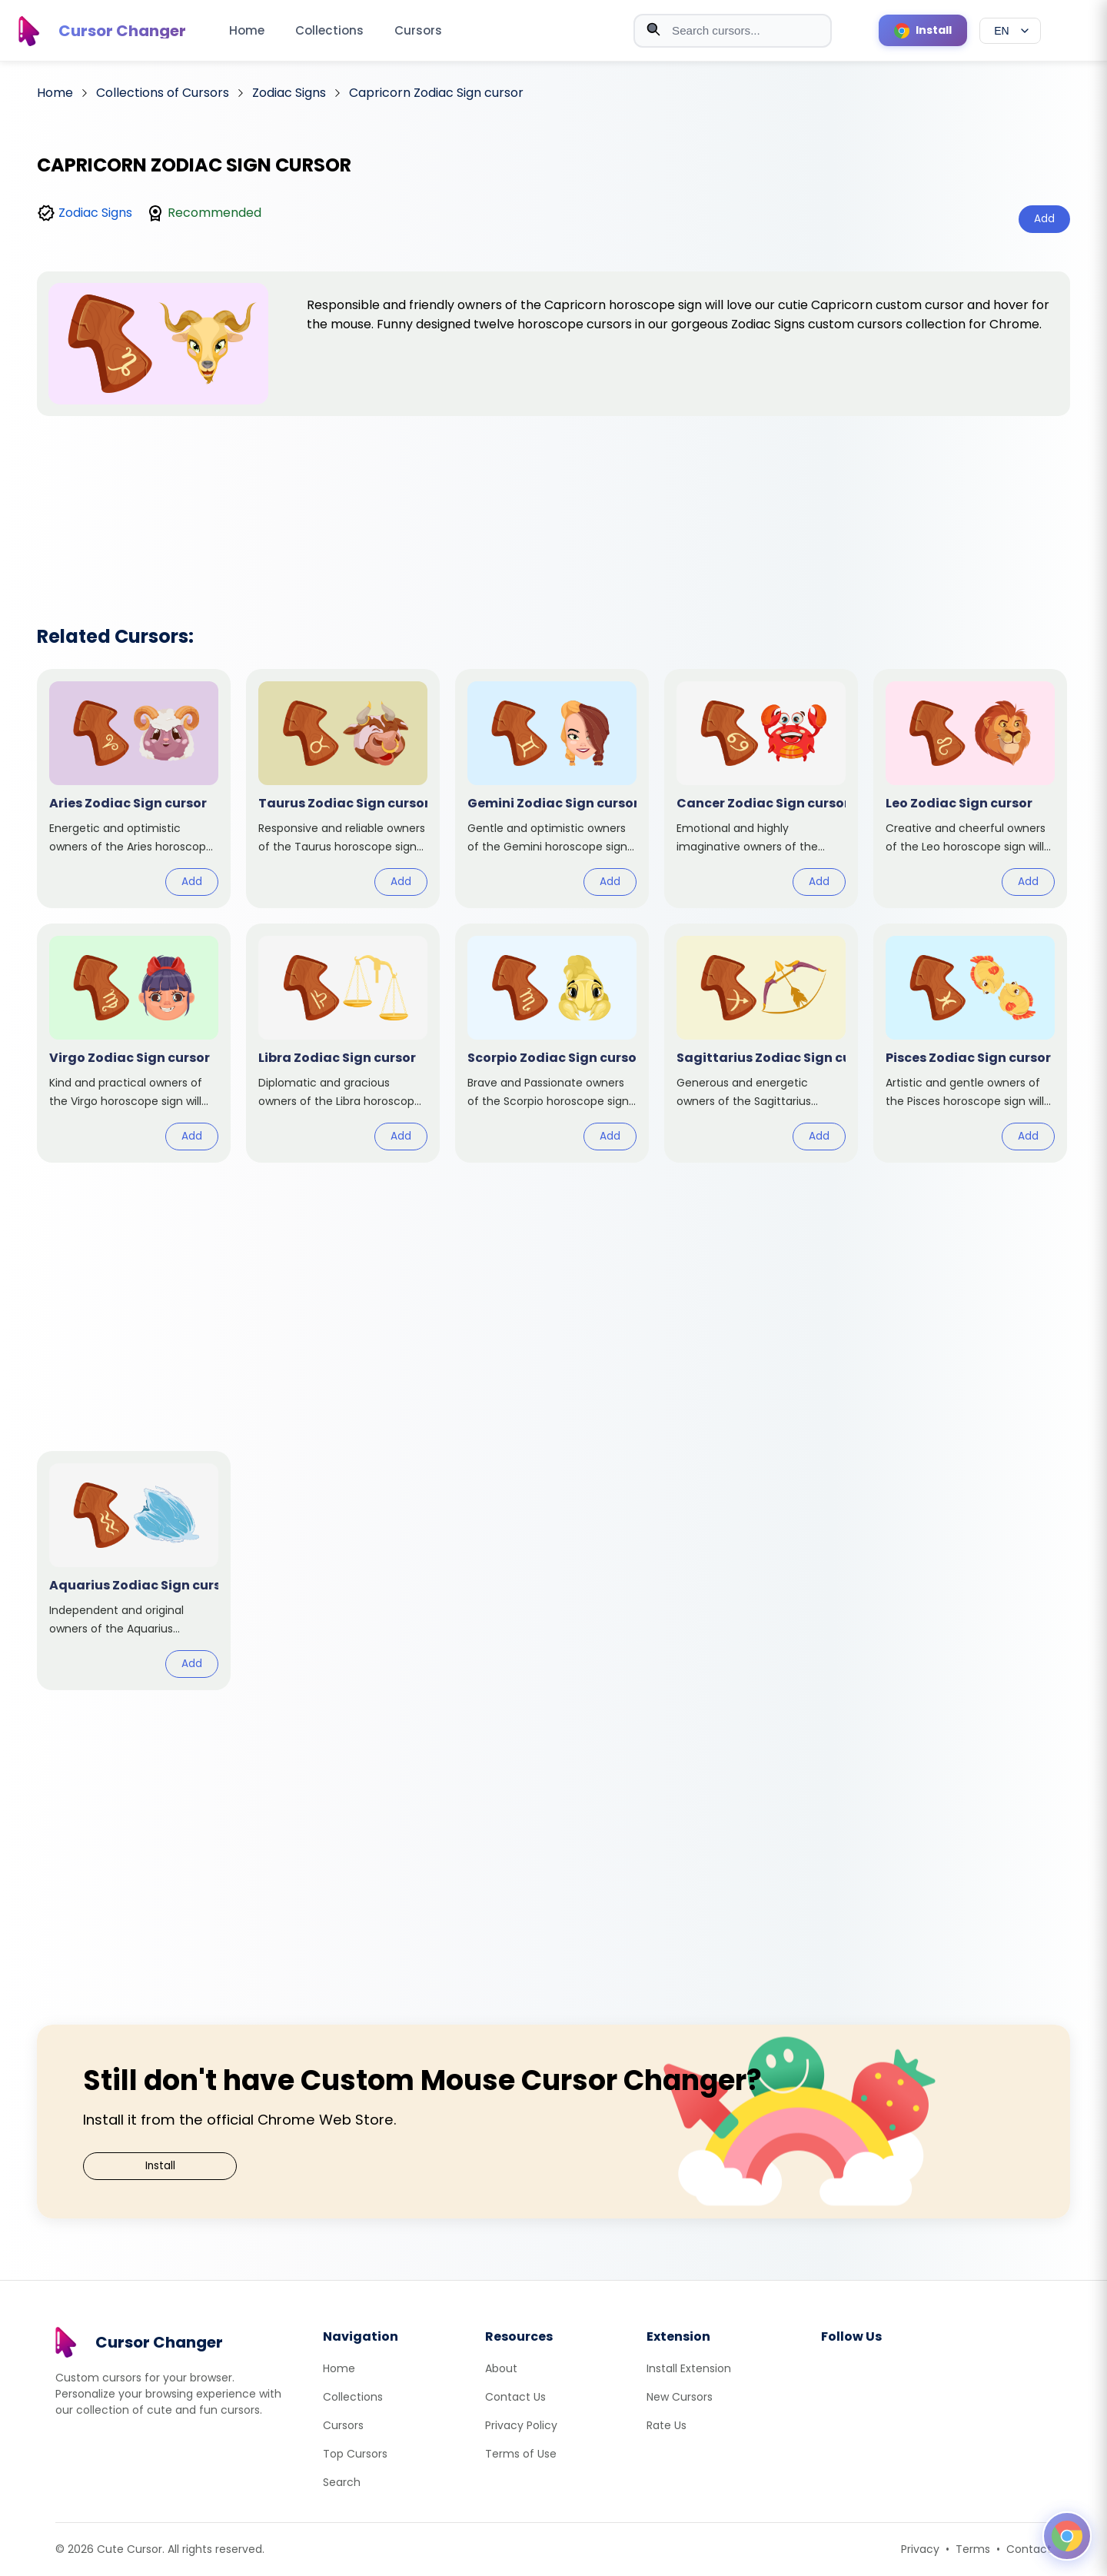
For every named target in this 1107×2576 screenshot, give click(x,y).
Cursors (418, 30)
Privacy (920, 2549)
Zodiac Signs (95, 212)
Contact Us (515, 2397)
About (501, 2368)
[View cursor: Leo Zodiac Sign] (970, 788)
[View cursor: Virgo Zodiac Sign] (134, 1043)
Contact (1029, 2549)
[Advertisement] (553, 500)
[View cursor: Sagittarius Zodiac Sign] (761, 1043)
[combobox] (732, 31)
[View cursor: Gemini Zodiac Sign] (552, 788)
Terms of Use (521, 2453)
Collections (329, 30)
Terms (973, 2549)
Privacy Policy (521, 2425)
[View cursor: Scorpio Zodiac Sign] (552, 1043)
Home (246, 30)
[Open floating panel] (1067, 2536)
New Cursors (680, 2397)
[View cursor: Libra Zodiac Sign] (343, 1043)
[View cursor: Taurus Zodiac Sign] (343, 788)
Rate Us (666, 2425)
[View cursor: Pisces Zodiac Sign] (970, 1043)
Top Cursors (355, 2453)
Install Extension (689, 2368)
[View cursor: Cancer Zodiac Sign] (761, 788)
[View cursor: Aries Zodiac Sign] (134, 788)
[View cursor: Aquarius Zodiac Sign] (134, 1570)
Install (160, 2165)
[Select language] (1010, 31)
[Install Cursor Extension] (923, 30)
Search (342, 2482)
